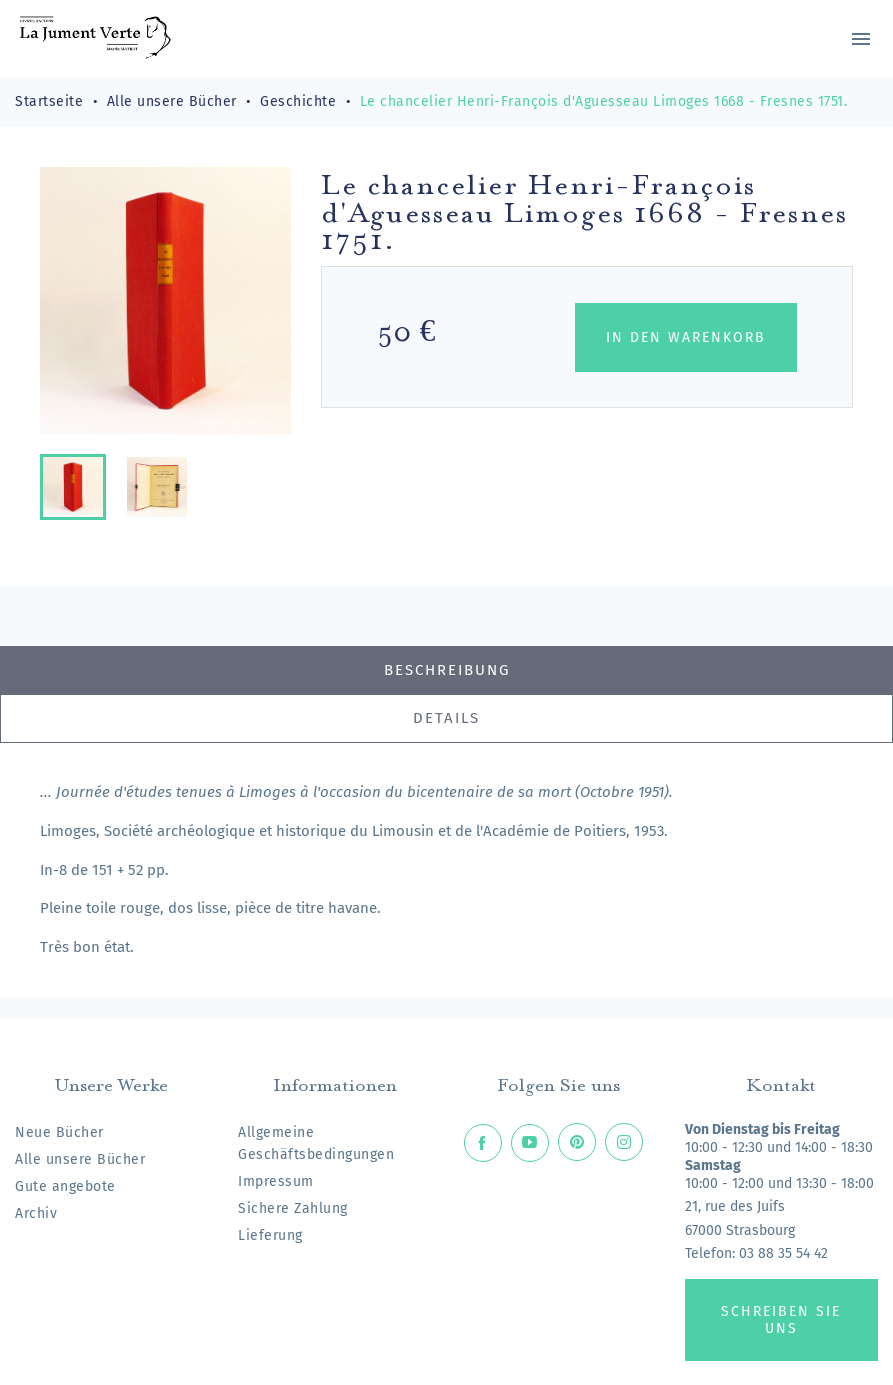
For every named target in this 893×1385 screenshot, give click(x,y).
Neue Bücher (59, 1132)
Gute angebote (65, 1186)
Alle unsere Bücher (80, 1159)
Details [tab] (446, 718)
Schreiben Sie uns (781, 1320)
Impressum (276, 1181)
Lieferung (270, 1235)
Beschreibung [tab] (447, 670)
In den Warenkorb (686, 337)
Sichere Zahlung (293, 1208)
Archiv (36, 1213)
